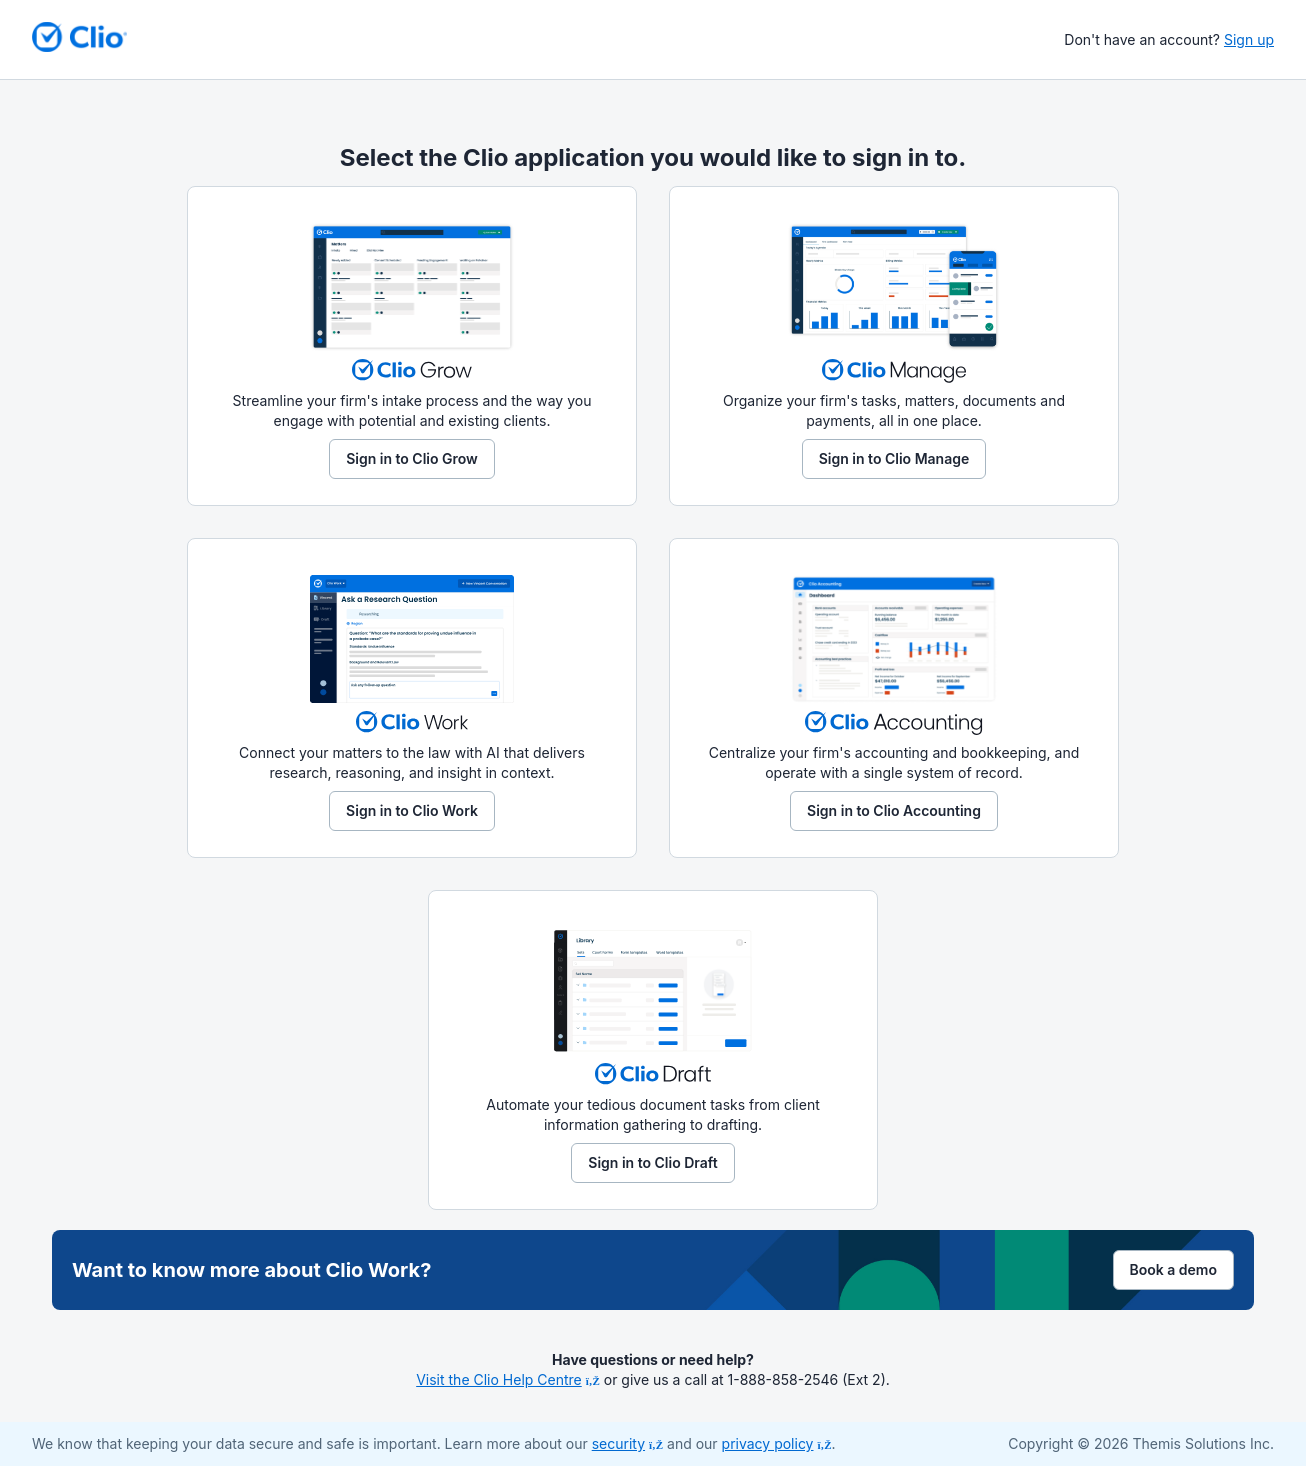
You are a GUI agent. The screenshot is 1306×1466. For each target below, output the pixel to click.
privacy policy (777, 1443)
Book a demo (1174, 1269)
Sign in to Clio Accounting (894, 810)
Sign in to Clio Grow (412, 458)
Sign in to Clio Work (412, 810)
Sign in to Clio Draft (652, 1162)
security (627, 1443)
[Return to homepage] (79, 37)
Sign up (1249, 39)
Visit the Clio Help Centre (508, 1379)
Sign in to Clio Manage (894, 458)
